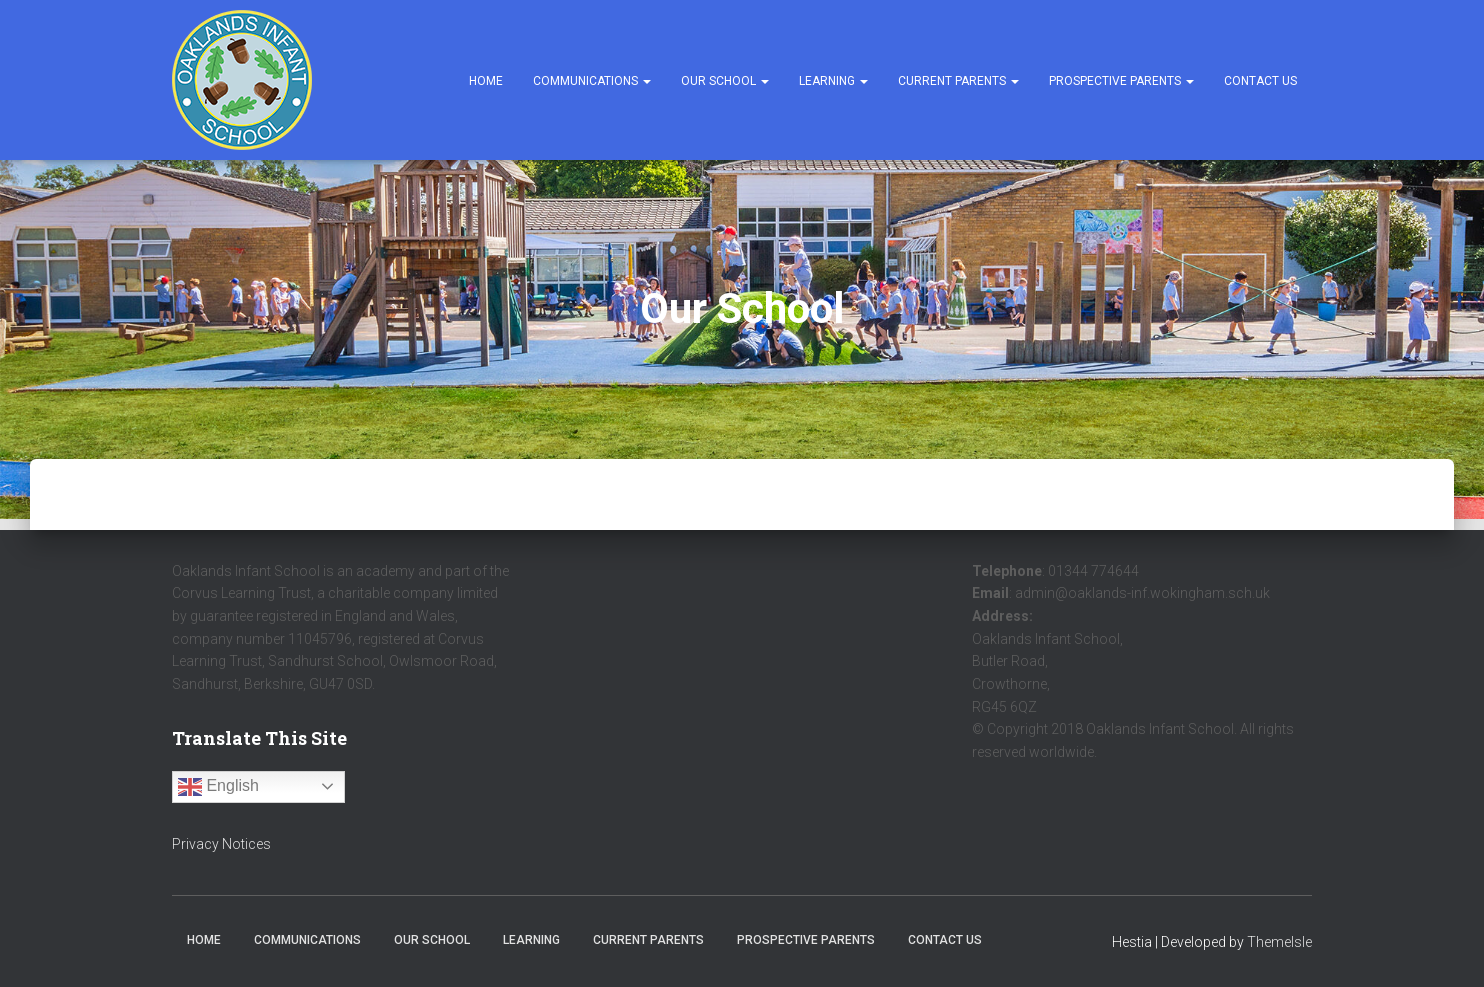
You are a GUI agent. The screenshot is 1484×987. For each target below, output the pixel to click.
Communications (592, 81)
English (218, 787)
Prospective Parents (1121, 81)
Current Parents (958, 81)
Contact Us (1260, 81)
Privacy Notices (221, 844)
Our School (725, 81)
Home (486, 81)
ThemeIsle (1279, 942)
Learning (833, 81)
